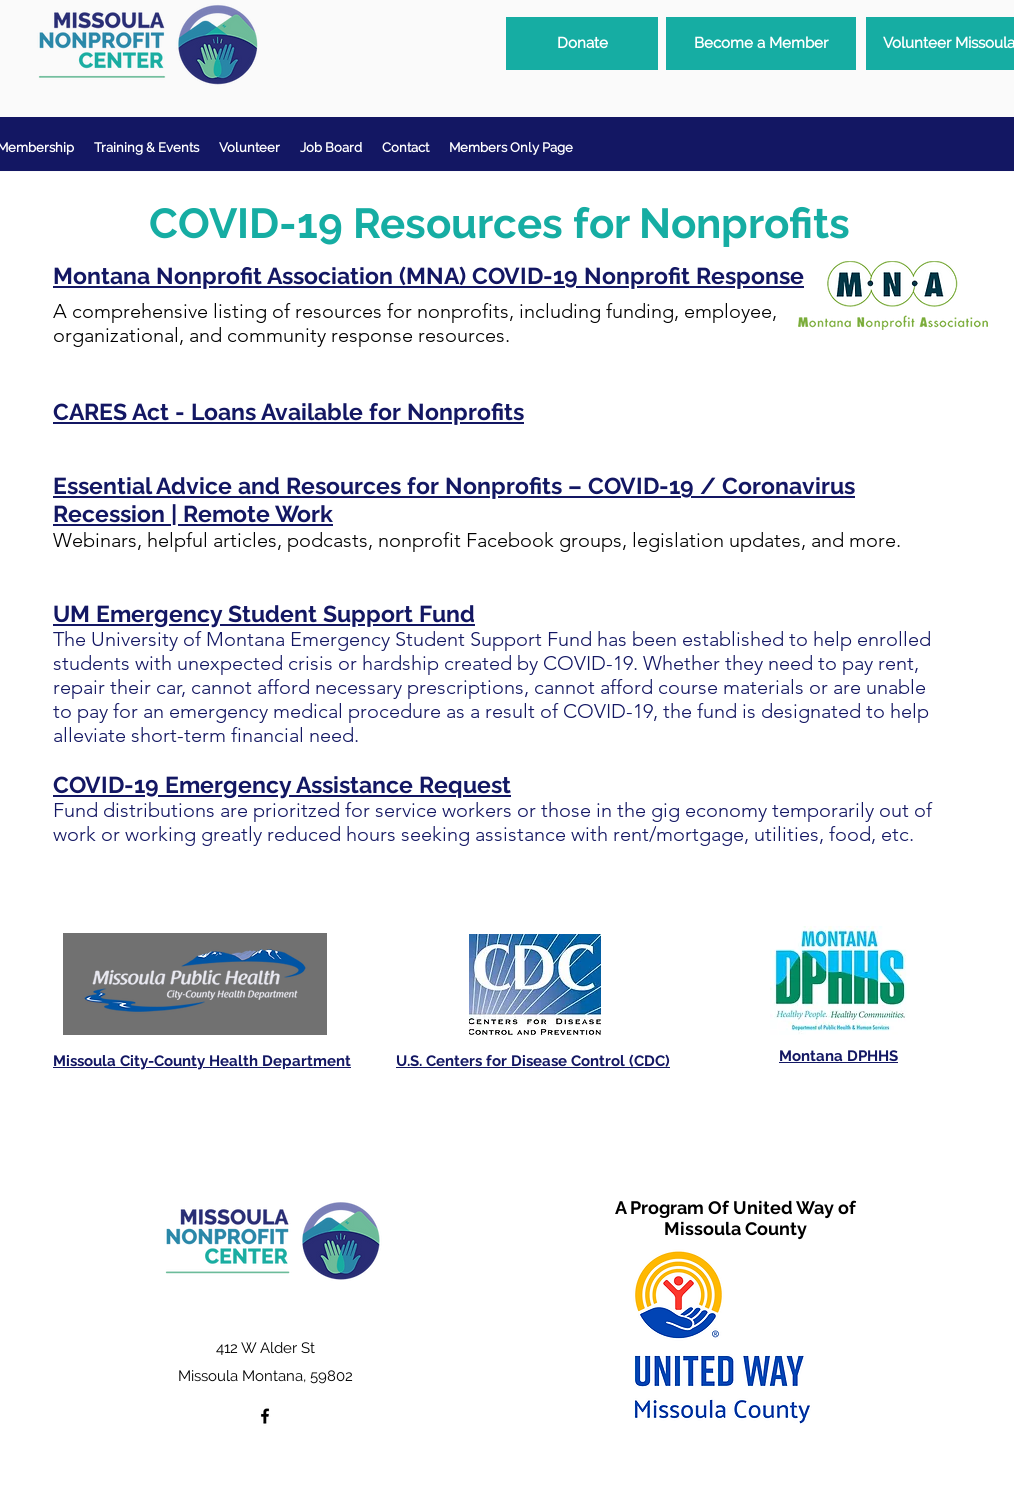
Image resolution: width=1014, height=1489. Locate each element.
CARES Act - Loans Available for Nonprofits (288, 411)
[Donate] (582, 43)
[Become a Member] (761, 43)
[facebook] (265, 1416)
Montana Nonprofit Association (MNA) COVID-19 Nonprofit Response (428, 275)
